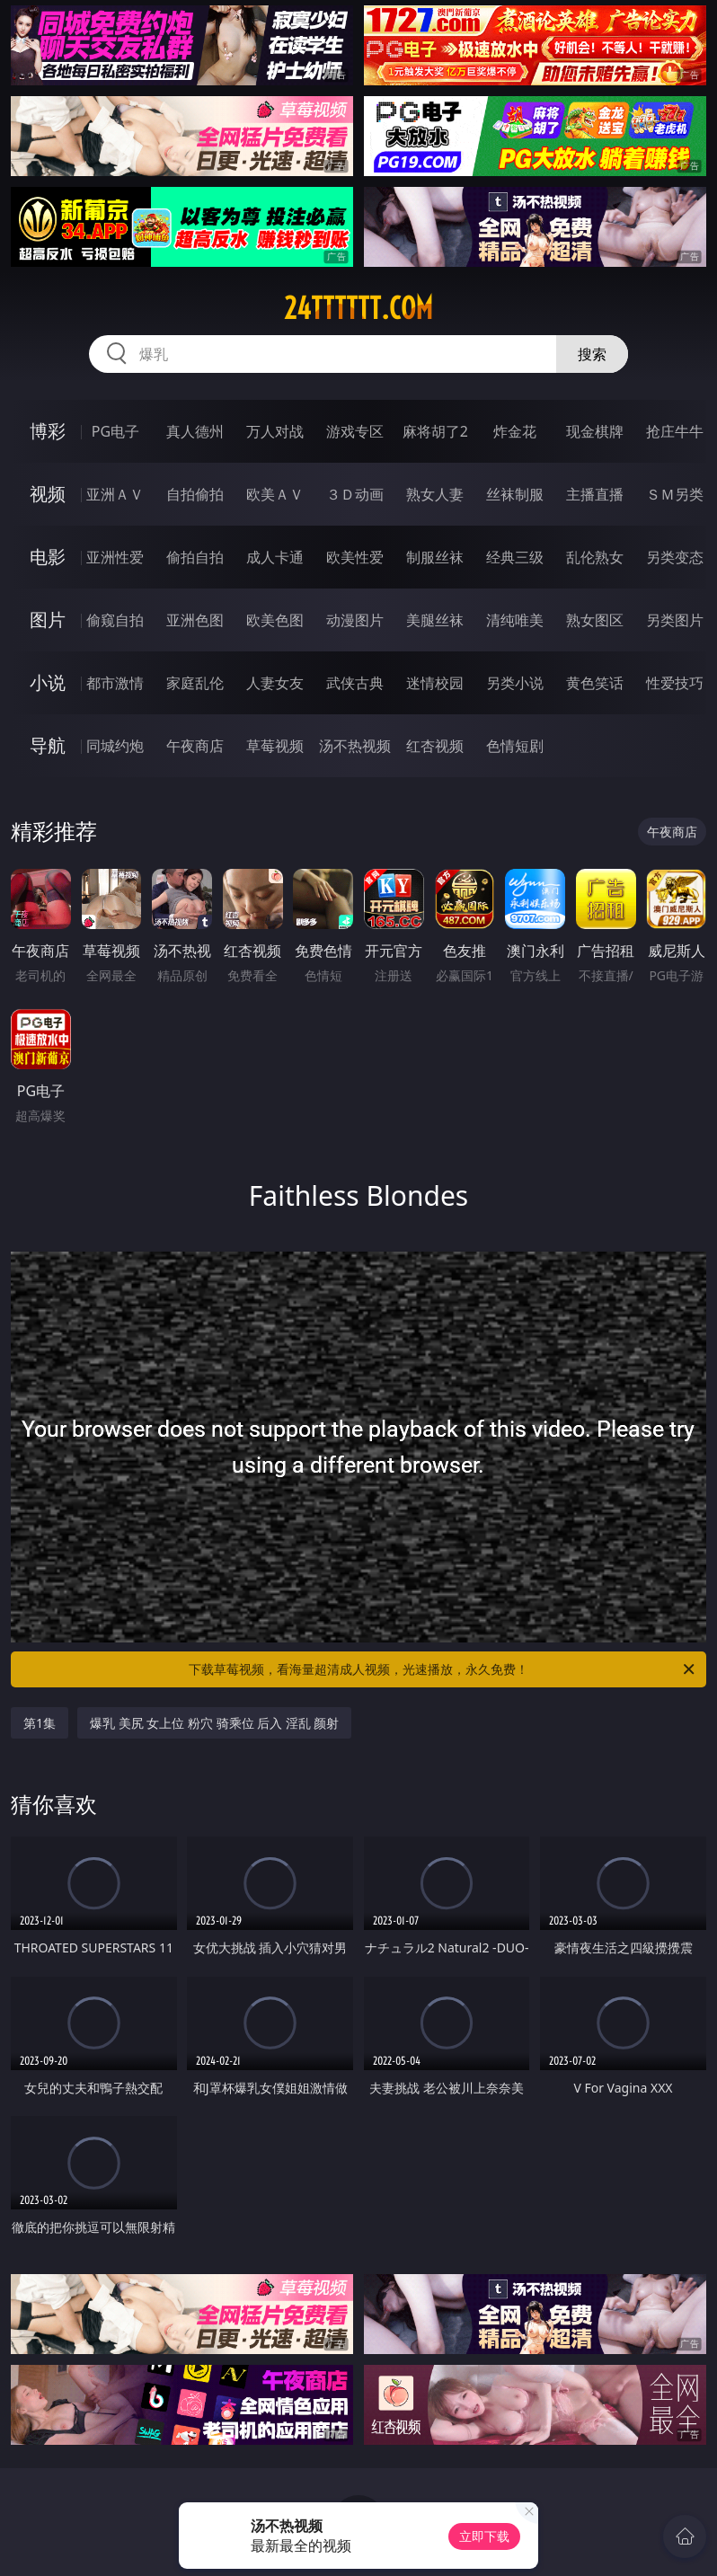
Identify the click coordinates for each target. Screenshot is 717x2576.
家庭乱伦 (195, 683)
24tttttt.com (358, 308)
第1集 (39, 1722)
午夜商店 (195, 746)
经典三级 (515, 557)
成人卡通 (275, 557)
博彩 (48, 431)
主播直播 (595, 494)
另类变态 (675, 557)
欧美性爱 (355, 557)
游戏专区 (355, 431)
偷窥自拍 (115, 620)
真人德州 (195, 431)
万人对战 (275, 431)
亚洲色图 (195, 620)
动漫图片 (355, 620)
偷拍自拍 (195, 557)
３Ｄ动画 (355, 494)
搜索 (592, 354)
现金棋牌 (595, 431)
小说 (48, 682)
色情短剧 (515, 746)
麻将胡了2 (435, 431)
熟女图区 (595, 620)
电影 (48, 556)
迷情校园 (435, 683)
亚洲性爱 (115, 557)
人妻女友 (275, 683)
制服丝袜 (435, 557)
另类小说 (515, 683)
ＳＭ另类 (675, 494)
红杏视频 (435, 746)
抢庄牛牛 (675, 431)
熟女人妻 (435, 494)
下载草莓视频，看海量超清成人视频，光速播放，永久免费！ (443, 1669)
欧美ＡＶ (275, 494)
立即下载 (484, 2536)
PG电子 (115, 431)
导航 (48, 745)
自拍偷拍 (195, 494)
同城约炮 (115, 746)
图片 (48, 619)
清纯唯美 (515, 620)
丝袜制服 (515, 494)
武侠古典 (355, 683)
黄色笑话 (595, 683)
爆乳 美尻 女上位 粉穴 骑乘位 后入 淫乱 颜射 (214, 1722)
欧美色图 (275, 620)
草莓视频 (275, 746)
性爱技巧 (675, 683)
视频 (48, 494)
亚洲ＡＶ (115, 494)
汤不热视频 (355, 746)
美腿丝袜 (435, 620)
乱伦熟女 (595, 557)
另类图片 (675, 620)
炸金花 (514, 431)
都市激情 (115, 683)
